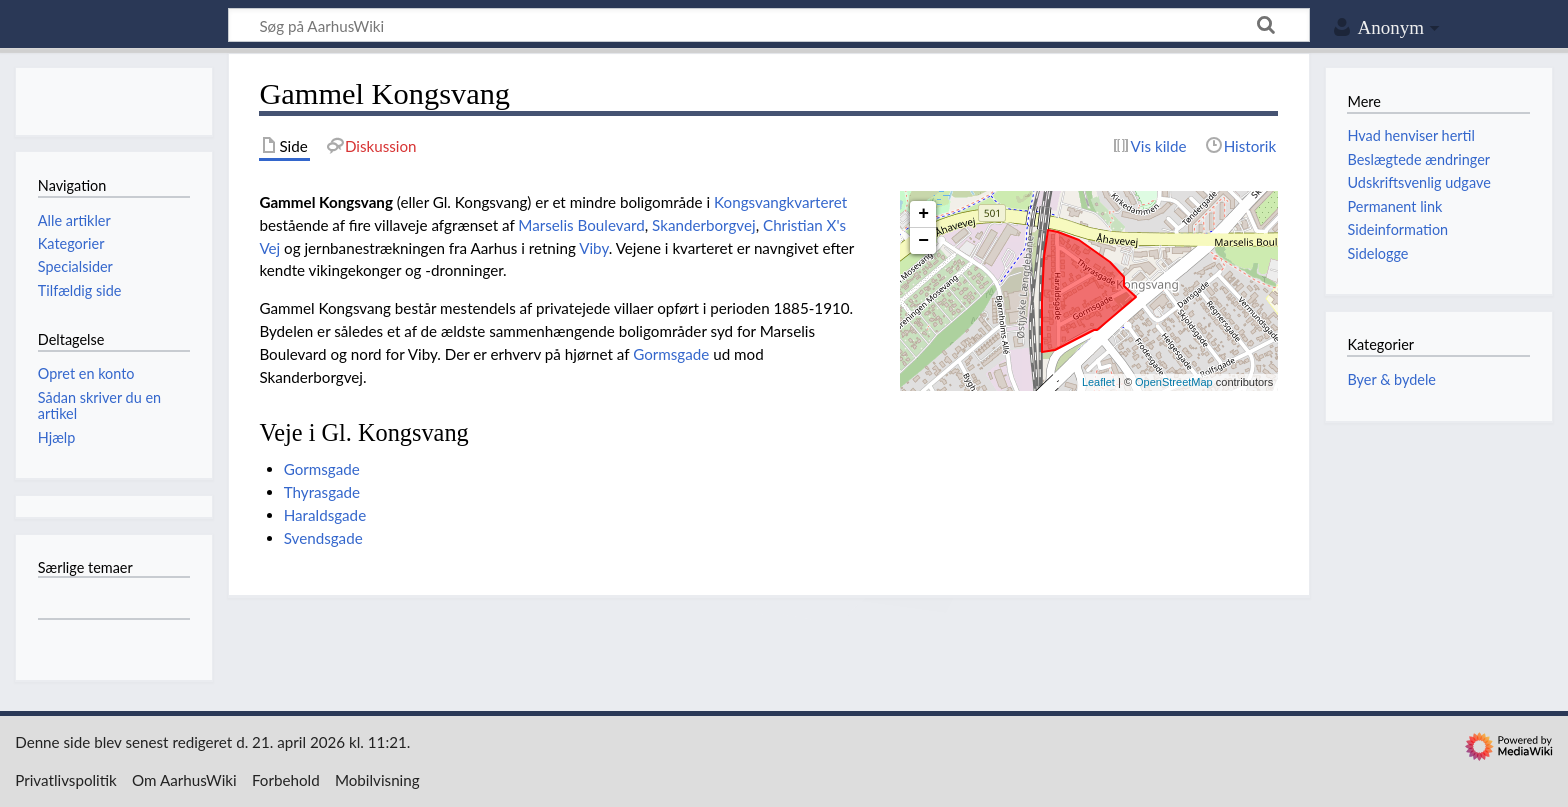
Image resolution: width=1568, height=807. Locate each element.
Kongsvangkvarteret (780, 202)
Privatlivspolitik (66, 780)
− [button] (923, 241)
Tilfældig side (80, 290)
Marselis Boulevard (581, 225)
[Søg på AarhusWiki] (769, 25)
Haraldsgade (325, 515)
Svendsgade (323, 538)
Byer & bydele (1391, 379)
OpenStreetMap (1174, 382)
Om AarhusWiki (184, 780)
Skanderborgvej (704, 225)
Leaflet (1098, 382)
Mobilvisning (377, 780)
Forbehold (286, 780)
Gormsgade (671, 354)
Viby (594, 248)
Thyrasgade (322, 492)
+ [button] (923, 214)
